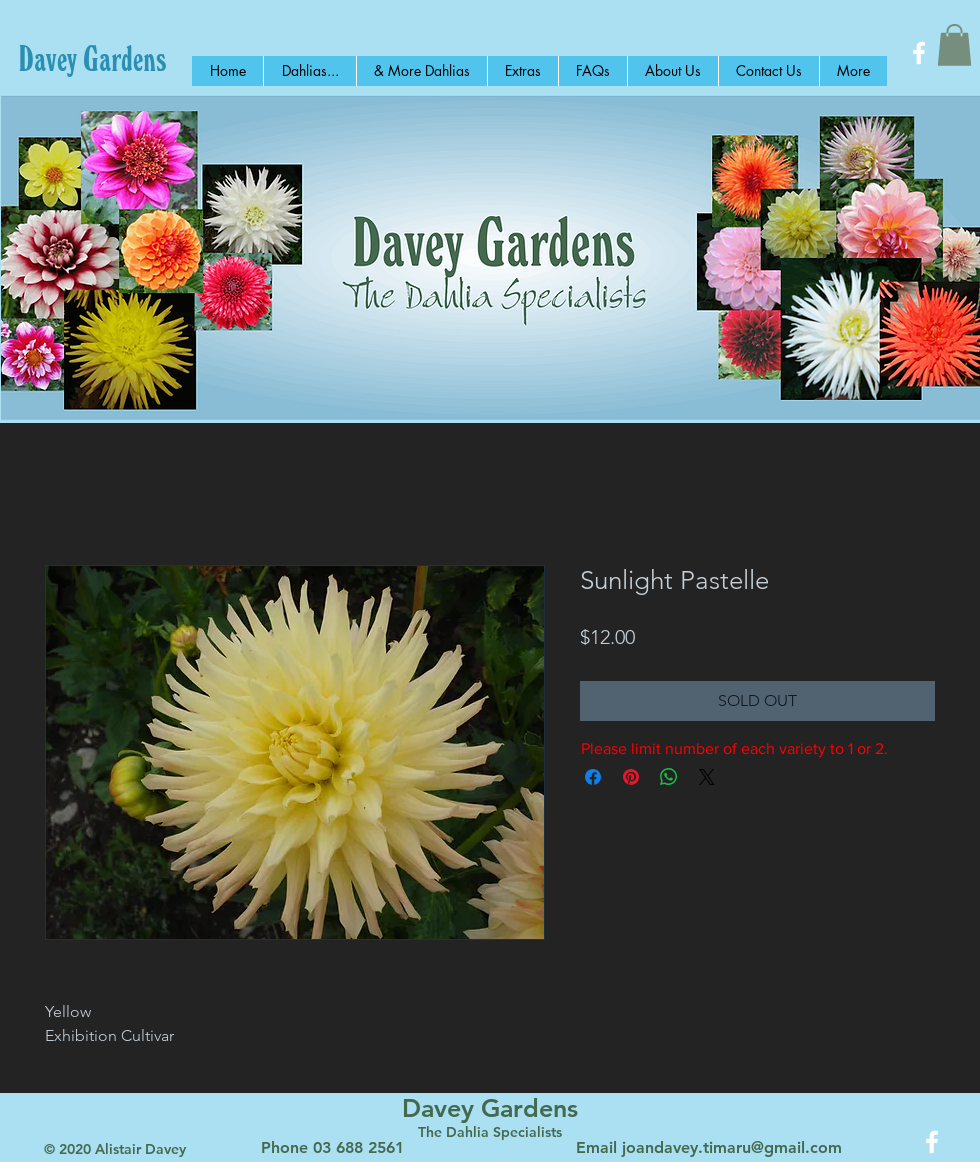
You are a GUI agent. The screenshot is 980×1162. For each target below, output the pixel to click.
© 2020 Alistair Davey (115, 1149)
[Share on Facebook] (593, 777)
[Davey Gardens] (92, 58)
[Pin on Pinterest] (631, 777)
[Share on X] (707, 777)
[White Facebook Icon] (919, 53)
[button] (954, 45)
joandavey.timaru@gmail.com (732, 1147)
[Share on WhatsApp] (669, 777)
